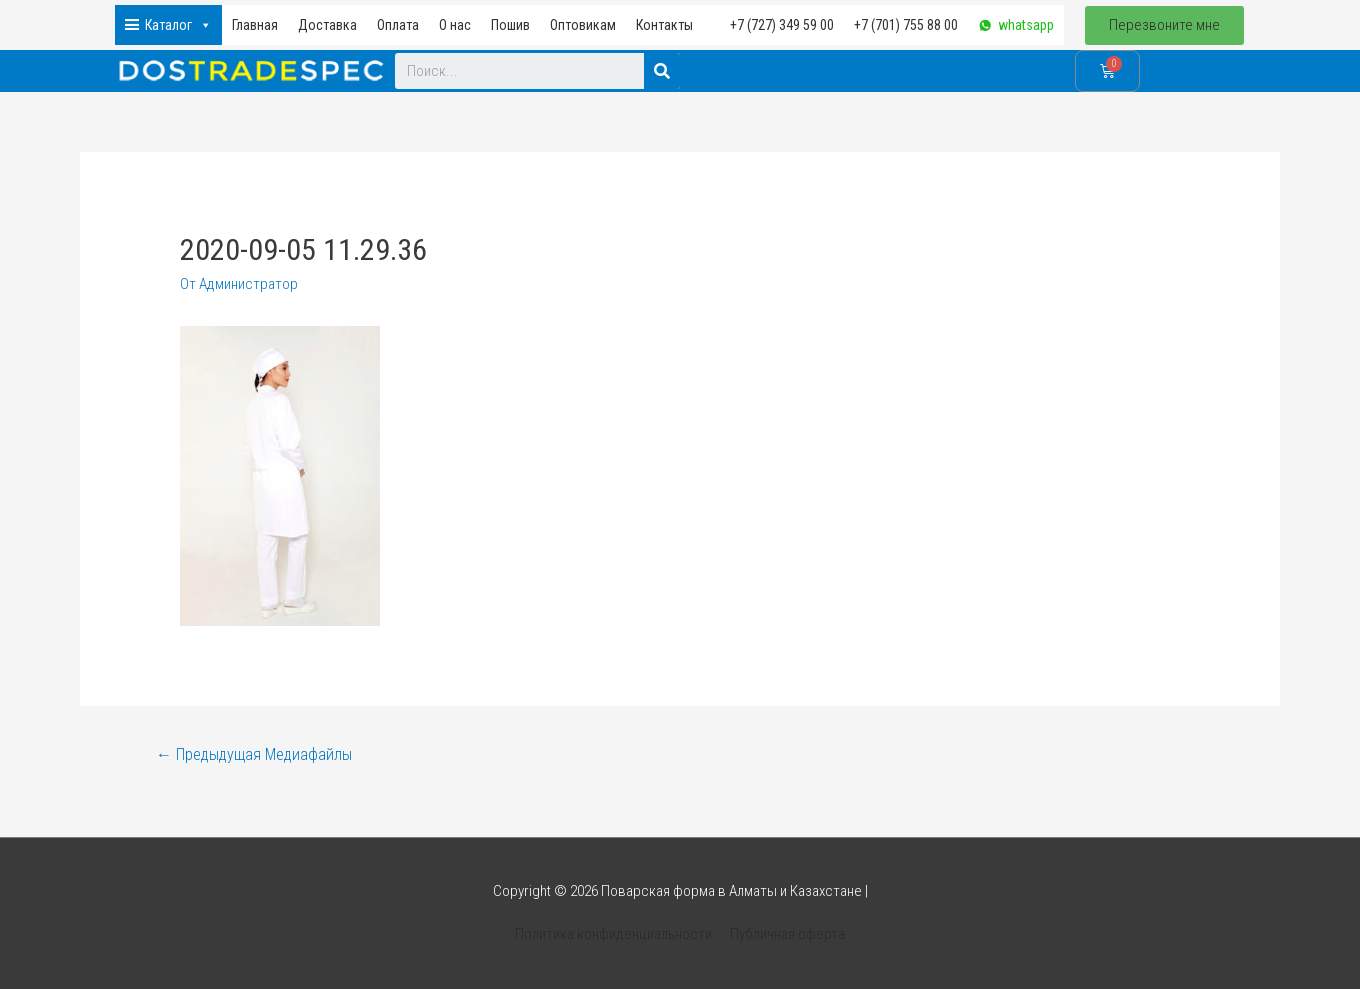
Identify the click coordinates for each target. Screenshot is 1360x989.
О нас (455, 25)
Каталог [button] (178, 25)
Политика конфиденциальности (613, 934)
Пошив (510, 25)
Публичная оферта (787, 934)
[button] (1164, 25)
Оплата (398, 25)
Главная (255, 25)
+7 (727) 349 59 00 (782, 25)
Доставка (327, 25)
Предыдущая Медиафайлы (254, 754)
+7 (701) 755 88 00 (906, 25)
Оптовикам (583, 25)
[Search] (662, 71)
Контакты (664, 25)
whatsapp (1026, 25)
